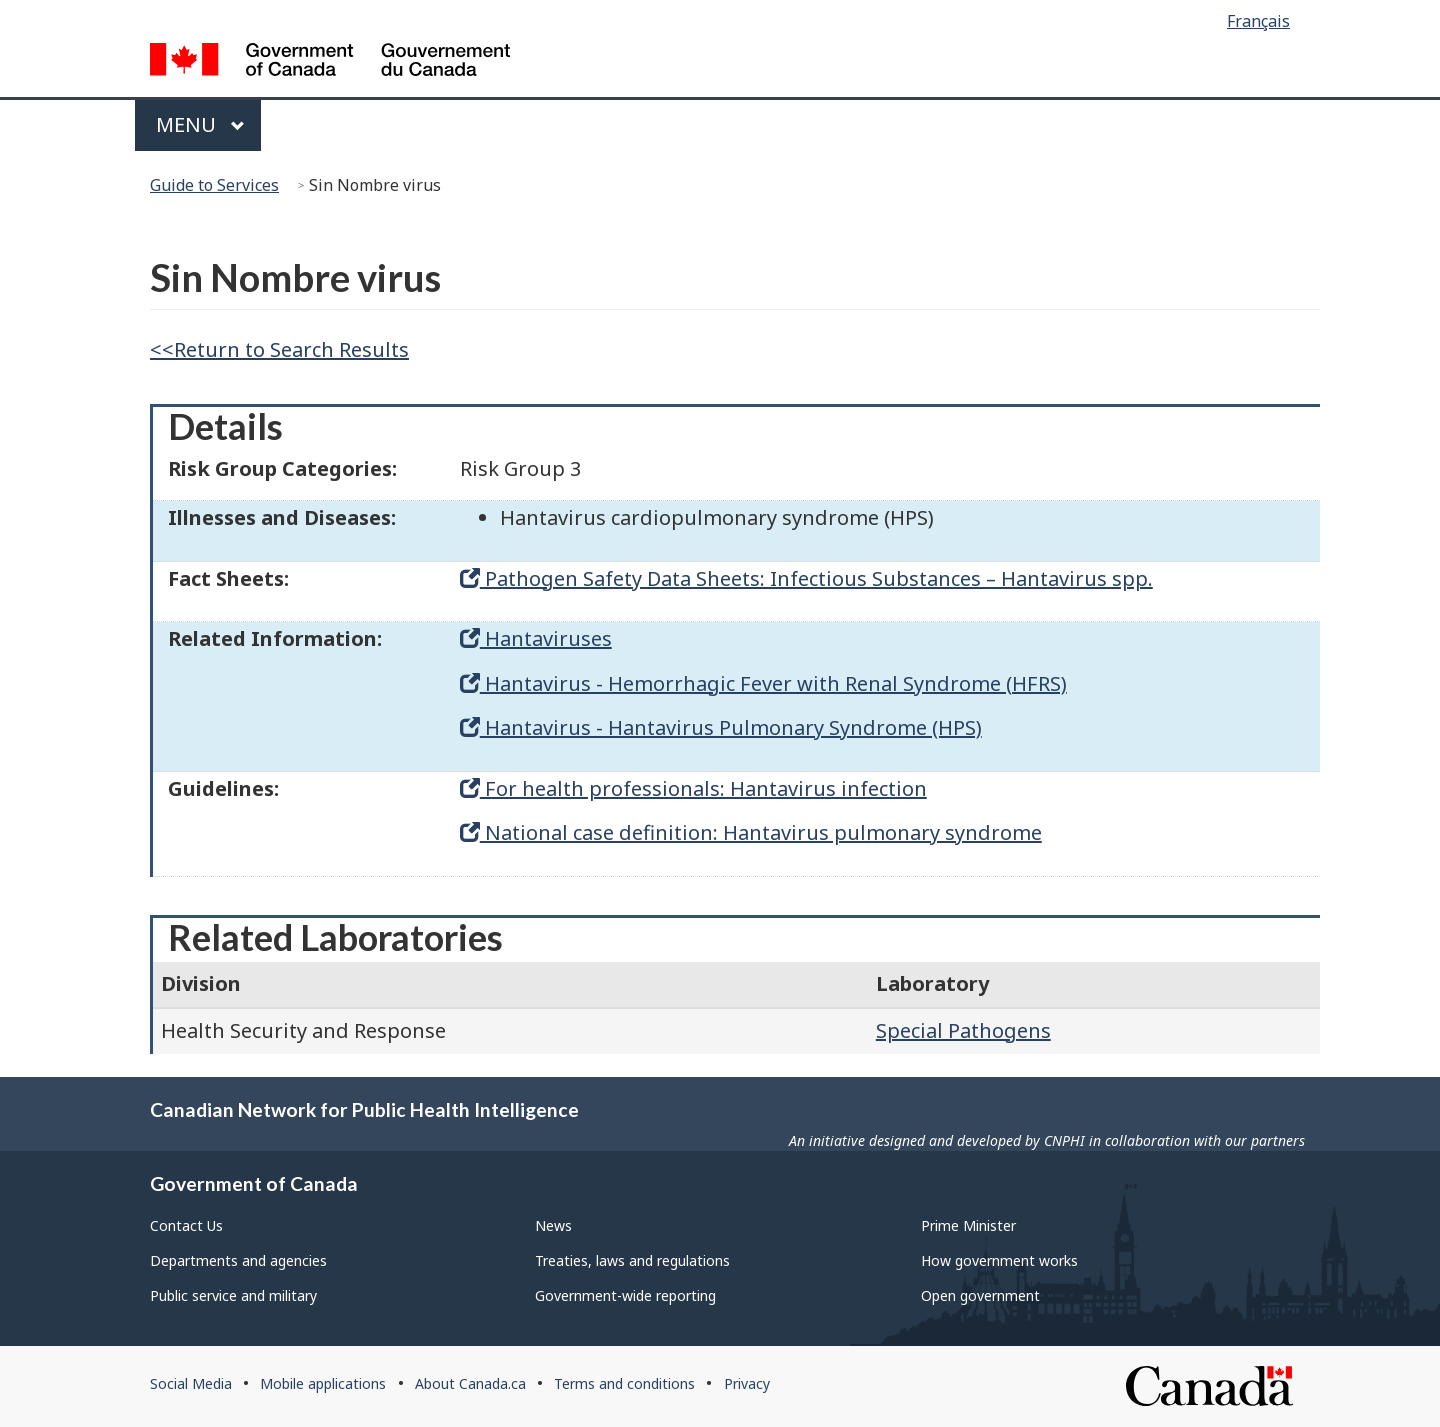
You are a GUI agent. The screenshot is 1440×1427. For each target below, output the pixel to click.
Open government (980, 1295)
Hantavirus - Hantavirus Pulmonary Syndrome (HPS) (721, 727)
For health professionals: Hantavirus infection (693, 788)
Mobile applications (323, 1383)
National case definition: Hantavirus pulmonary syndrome (751, 832)
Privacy (747, 1383)
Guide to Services (214, 185)
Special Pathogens (963, 1030)
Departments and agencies (238, 1260)
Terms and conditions (624, 1383)
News (553, 1225)
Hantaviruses (536, 638)
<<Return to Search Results (279, 349)
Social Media (191, 1383)
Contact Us (186, 1225)
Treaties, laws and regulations (632, 1260)
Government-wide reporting (625, 1295)
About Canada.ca (470, 1383)
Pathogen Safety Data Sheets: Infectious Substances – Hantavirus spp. (806, 578)
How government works (999, 1260)
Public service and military (233, 1295)
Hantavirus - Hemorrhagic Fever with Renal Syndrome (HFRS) (763, 683)
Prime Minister (968, 1225)
